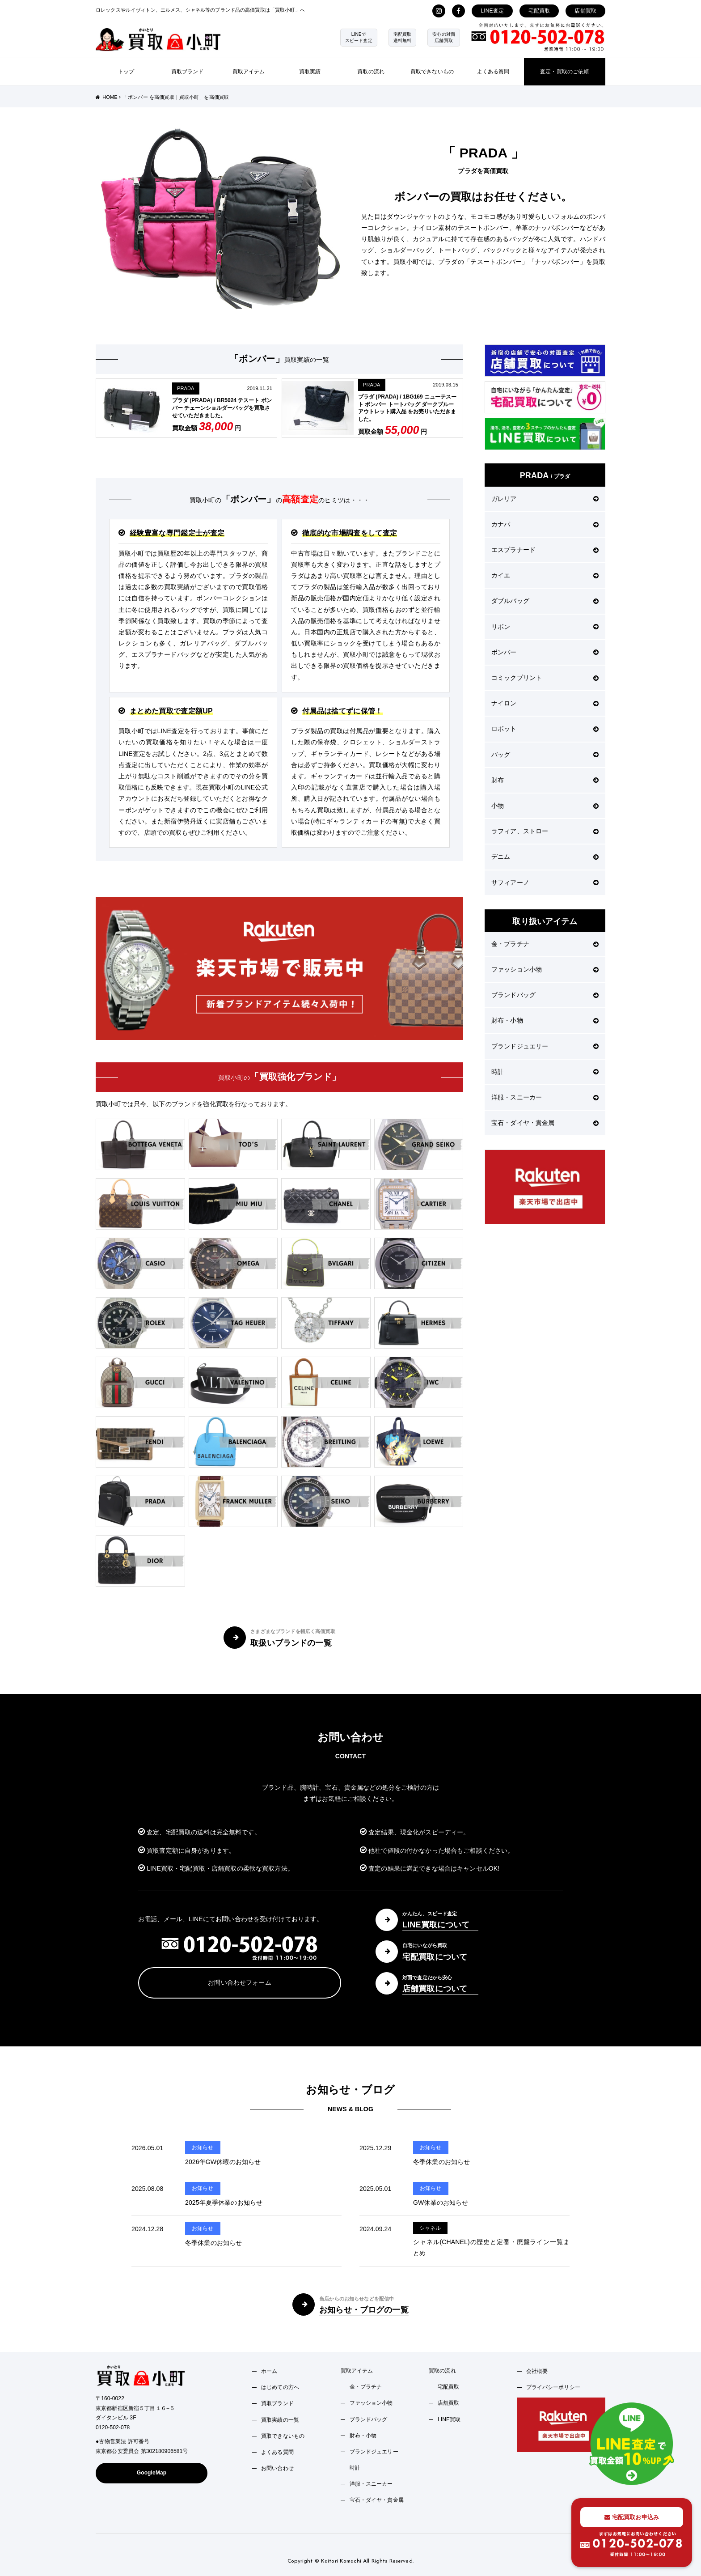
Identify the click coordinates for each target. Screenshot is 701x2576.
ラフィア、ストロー (545, 831)
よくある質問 (493, 71)
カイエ (545, 575)
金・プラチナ (545, 943)
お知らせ (203, 2147)
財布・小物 (545, 1020)
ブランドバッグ (545, 994)
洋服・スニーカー (545, 1097)
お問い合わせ (277, 2468)
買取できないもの (432, 71)
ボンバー (545, 652)
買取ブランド (187, 71)
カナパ (545, 524)
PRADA (185, 388)
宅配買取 (539, 11)
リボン (545, 626)
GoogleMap (152, 2473)
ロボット (545, 728)
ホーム (269, 2371)
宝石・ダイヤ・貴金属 (545, 1122)
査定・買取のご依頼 (564, 71)
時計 (545, 1071)
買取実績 (310, 71)
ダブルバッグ (545, 600)
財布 (545, 780)
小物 (545, 805)
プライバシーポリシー (553, 2387)
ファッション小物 (545, 969)
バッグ (545, 754)
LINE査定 (492, 11)
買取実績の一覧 (280, 2420)
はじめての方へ (280, 2387)
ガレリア (545, 498)
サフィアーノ (545, 882)
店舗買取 (585, 11)
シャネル (430, 2228)
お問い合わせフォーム (239, 1982)
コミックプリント (545, 677)
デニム (545, 856)
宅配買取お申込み (631, 2517)
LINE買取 (449, 2419)
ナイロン (545, 703)
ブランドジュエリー (545, 1046)
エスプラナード (545, 549)
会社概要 (537, 2371)
